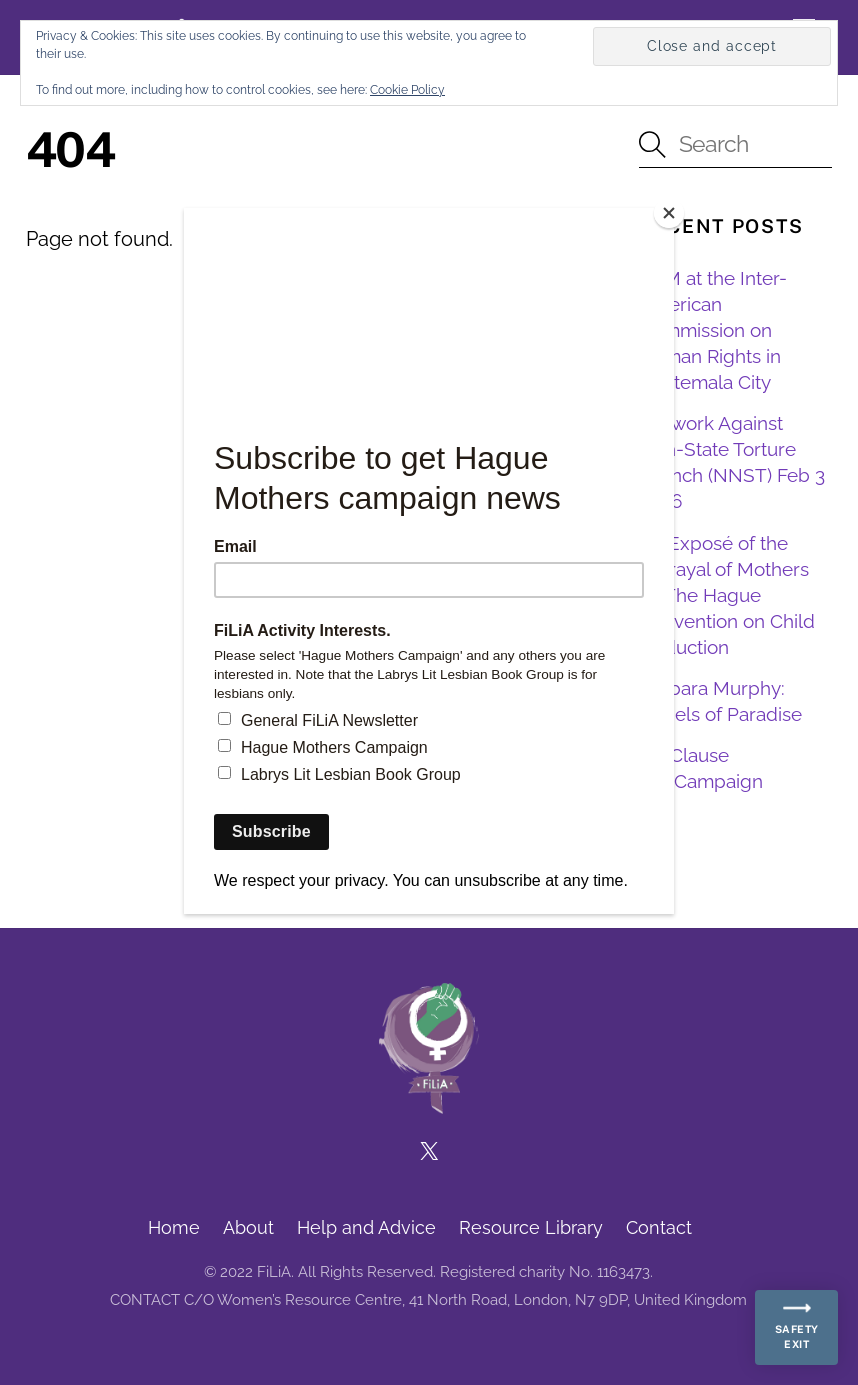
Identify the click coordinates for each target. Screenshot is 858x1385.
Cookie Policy (407, 90)
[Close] (669, 213)
